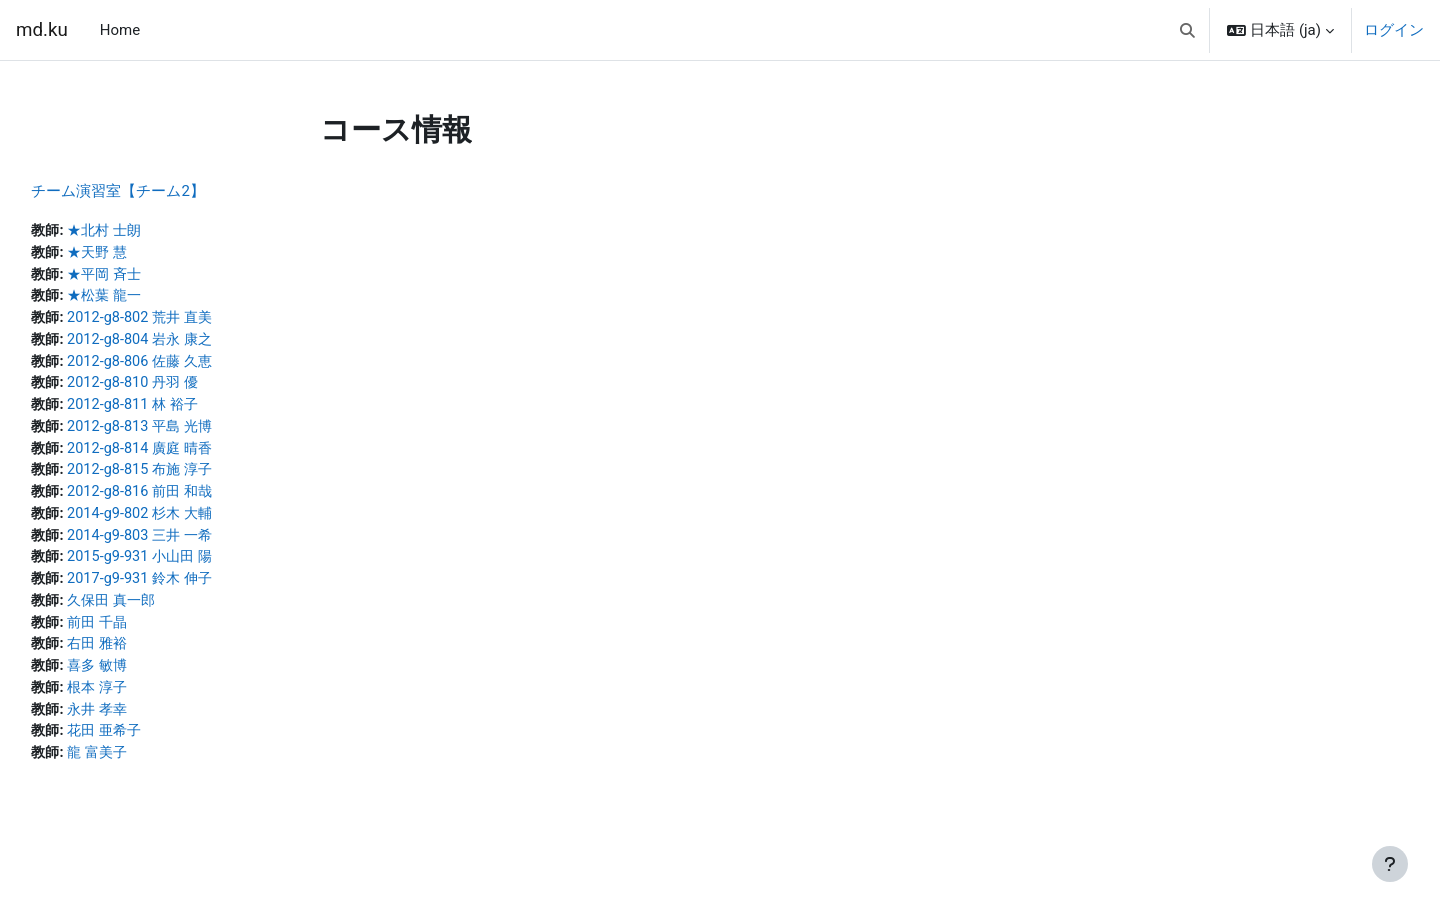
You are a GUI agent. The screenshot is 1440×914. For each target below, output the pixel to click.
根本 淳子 (146, 704)
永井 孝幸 (146, 726)
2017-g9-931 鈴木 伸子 (190, 591)
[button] (1187, 30)
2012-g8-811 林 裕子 (182, 411)
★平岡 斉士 (153, 276)
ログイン (1394, 30)
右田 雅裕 (146, 659)
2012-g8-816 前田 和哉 (190, 501)
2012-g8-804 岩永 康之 (190, 344)
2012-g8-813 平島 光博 (190, 434)
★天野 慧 (146, 254)
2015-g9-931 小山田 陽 (190, 569)
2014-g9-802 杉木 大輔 (190, 524)
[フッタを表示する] (1390, 864)
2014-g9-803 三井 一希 (190, 546)
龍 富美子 (146, 771)
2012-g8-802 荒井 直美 (190, 321)
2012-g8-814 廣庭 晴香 (190, 456)
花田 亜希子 (153, 749)
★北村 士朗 (153, 231)
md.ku (42, 30)
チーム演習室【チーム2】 (162, 191)
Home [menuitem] (120, 30)
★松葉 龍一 (153, 299)
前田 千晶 (146, 636)
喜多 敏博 (146, 681)
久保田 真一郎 (161, 614)
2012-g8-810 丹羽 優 (182, 389)
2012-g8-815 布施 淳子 (190, 479)
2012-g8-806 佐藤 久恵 (190, 366)
